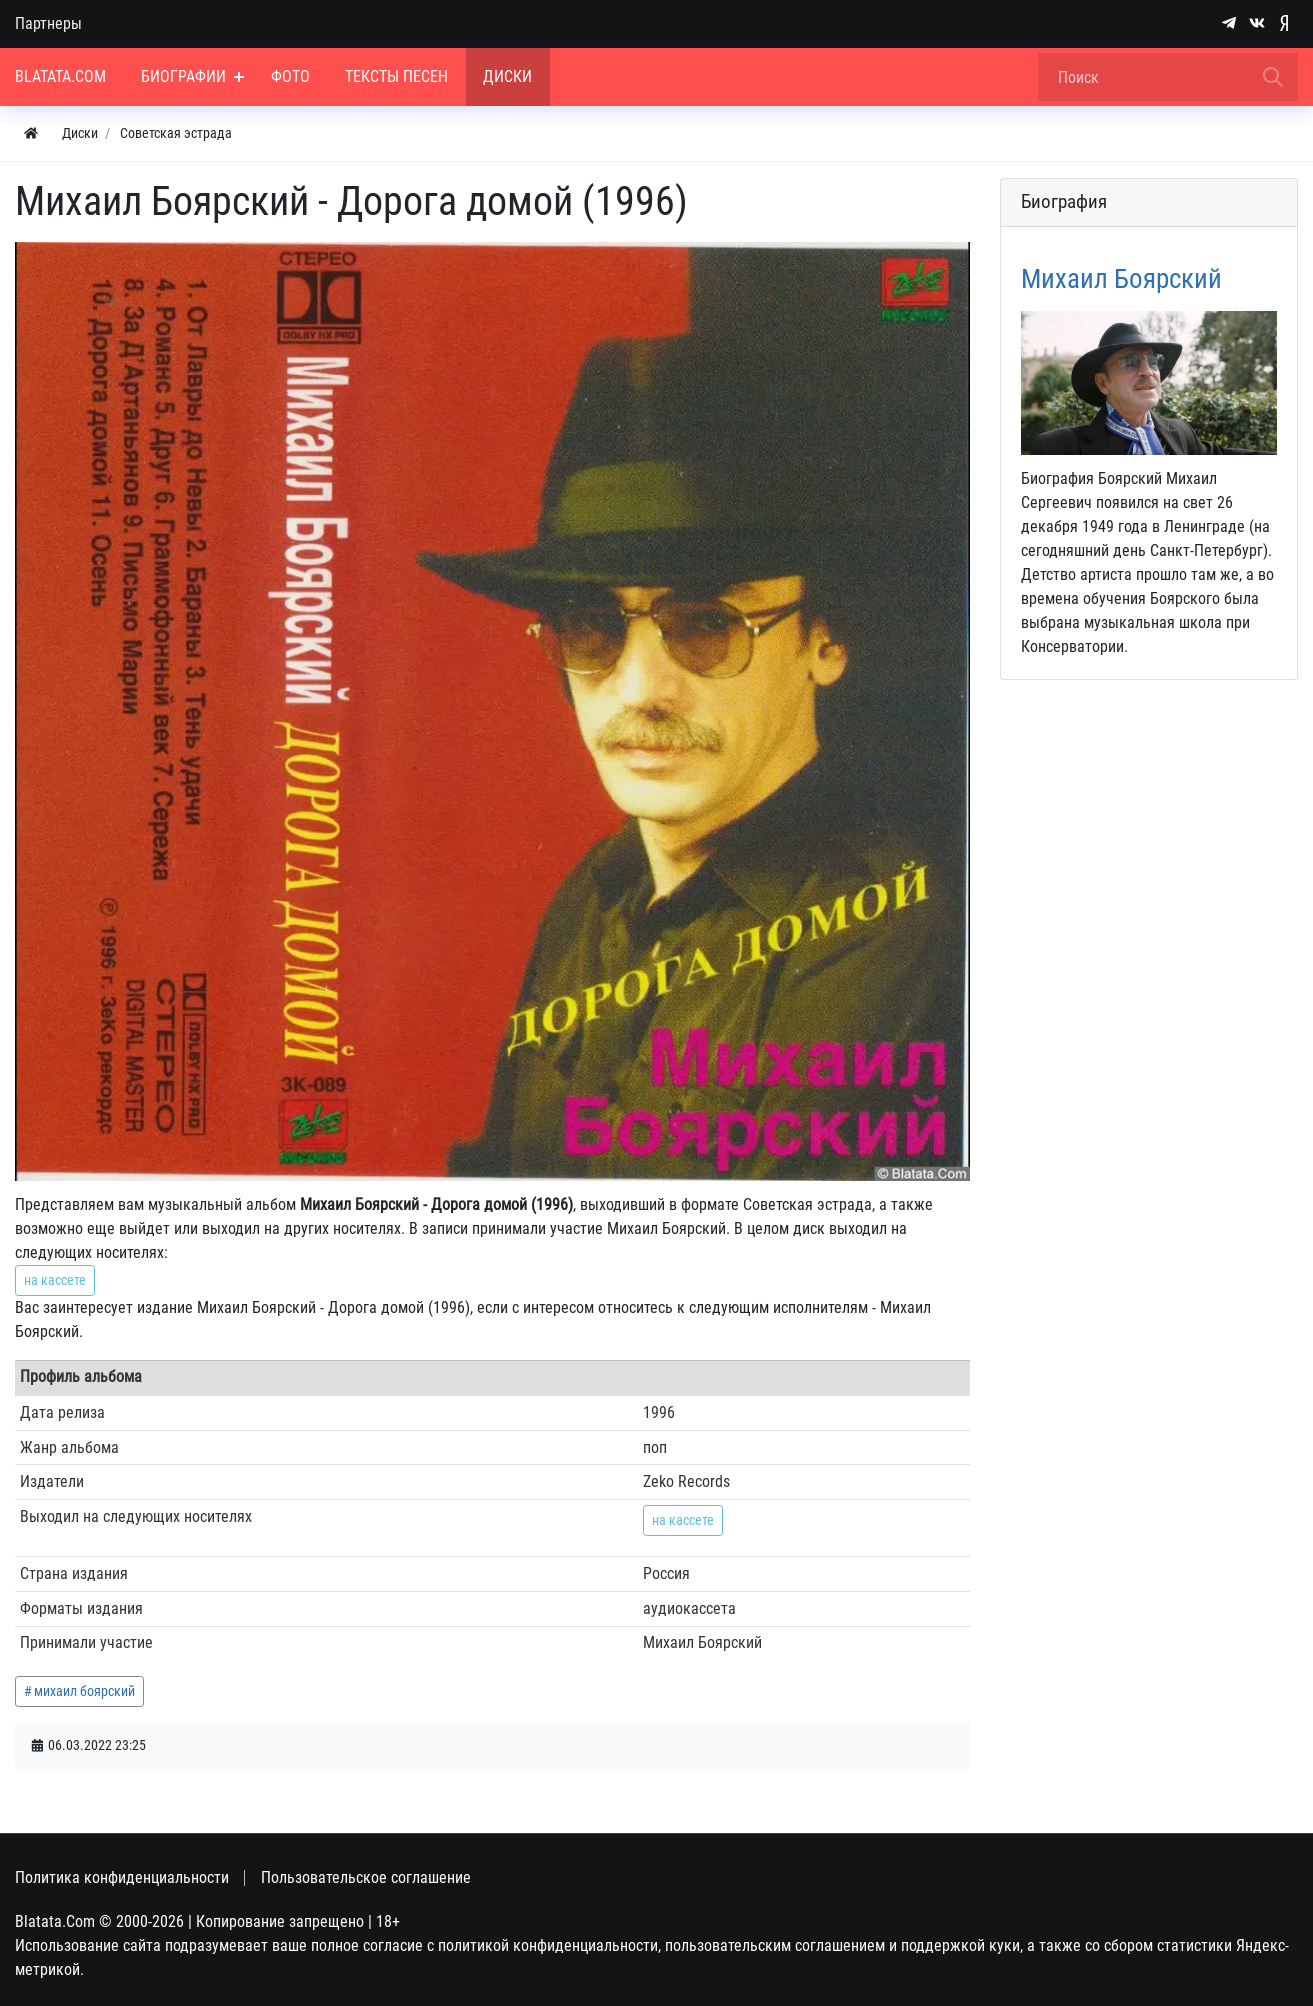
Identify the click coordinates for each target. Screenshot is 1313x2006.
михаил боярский (84, 1691)
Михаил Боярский (1121, 279)
